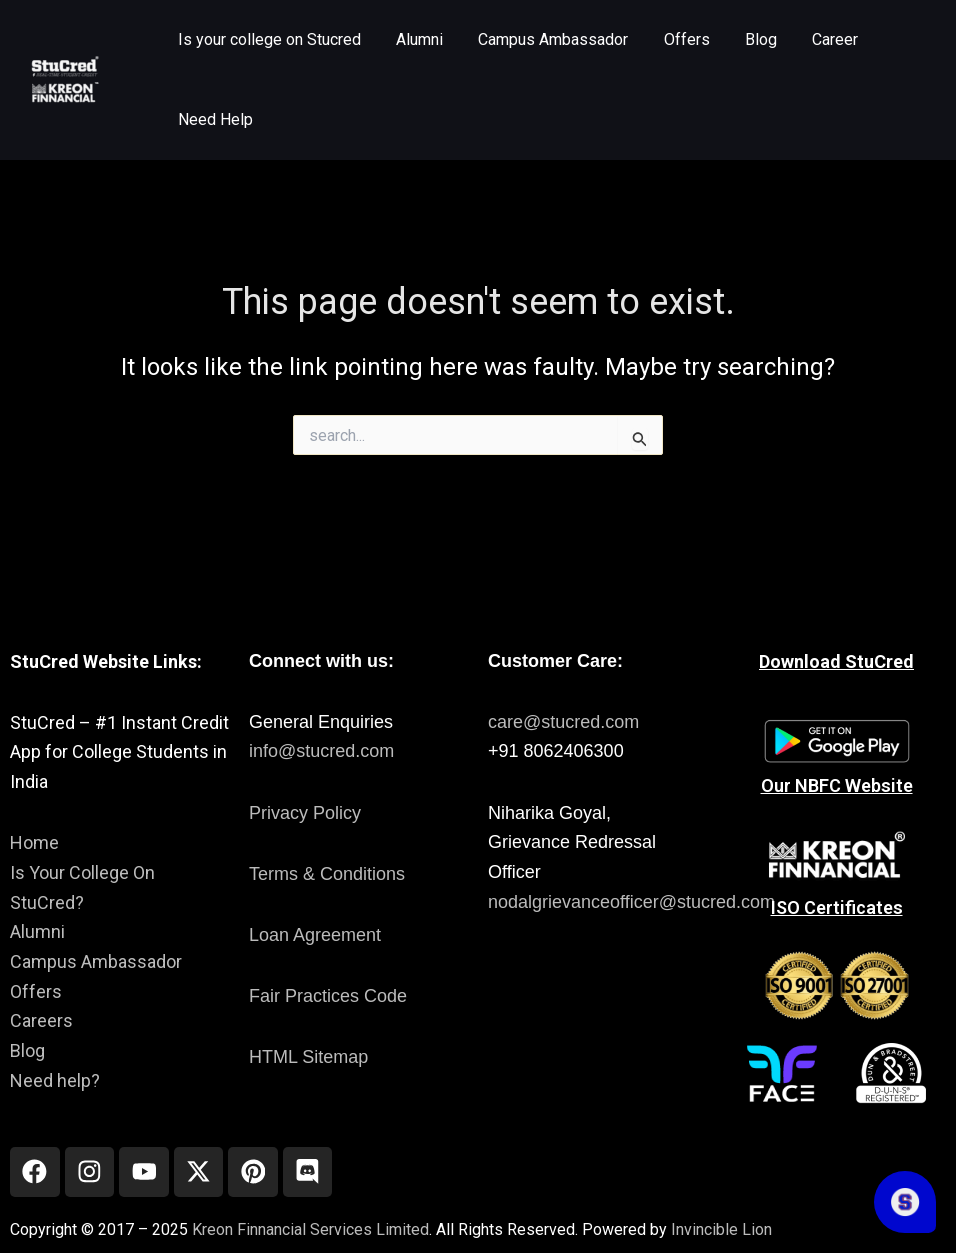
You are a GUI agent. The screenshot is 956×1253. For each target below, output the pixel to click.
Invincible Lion (721, 1229)
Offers (36, 991)
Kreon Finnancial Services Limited (310, 1229)
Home (34, 842)
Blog (27, 1050)
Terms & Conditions (327, 874)
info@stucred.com (321, 751)
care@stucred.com (563, 722)
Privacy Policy (305, 813)
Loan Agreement (315, 935)
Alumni (37, 931)
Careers (41, 1020)
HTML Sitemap (308, 1057)
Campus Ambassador (96, 961)
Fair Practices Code (328, 996)
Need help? (55, 1080)
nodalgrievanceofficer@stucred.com (631, 902)
